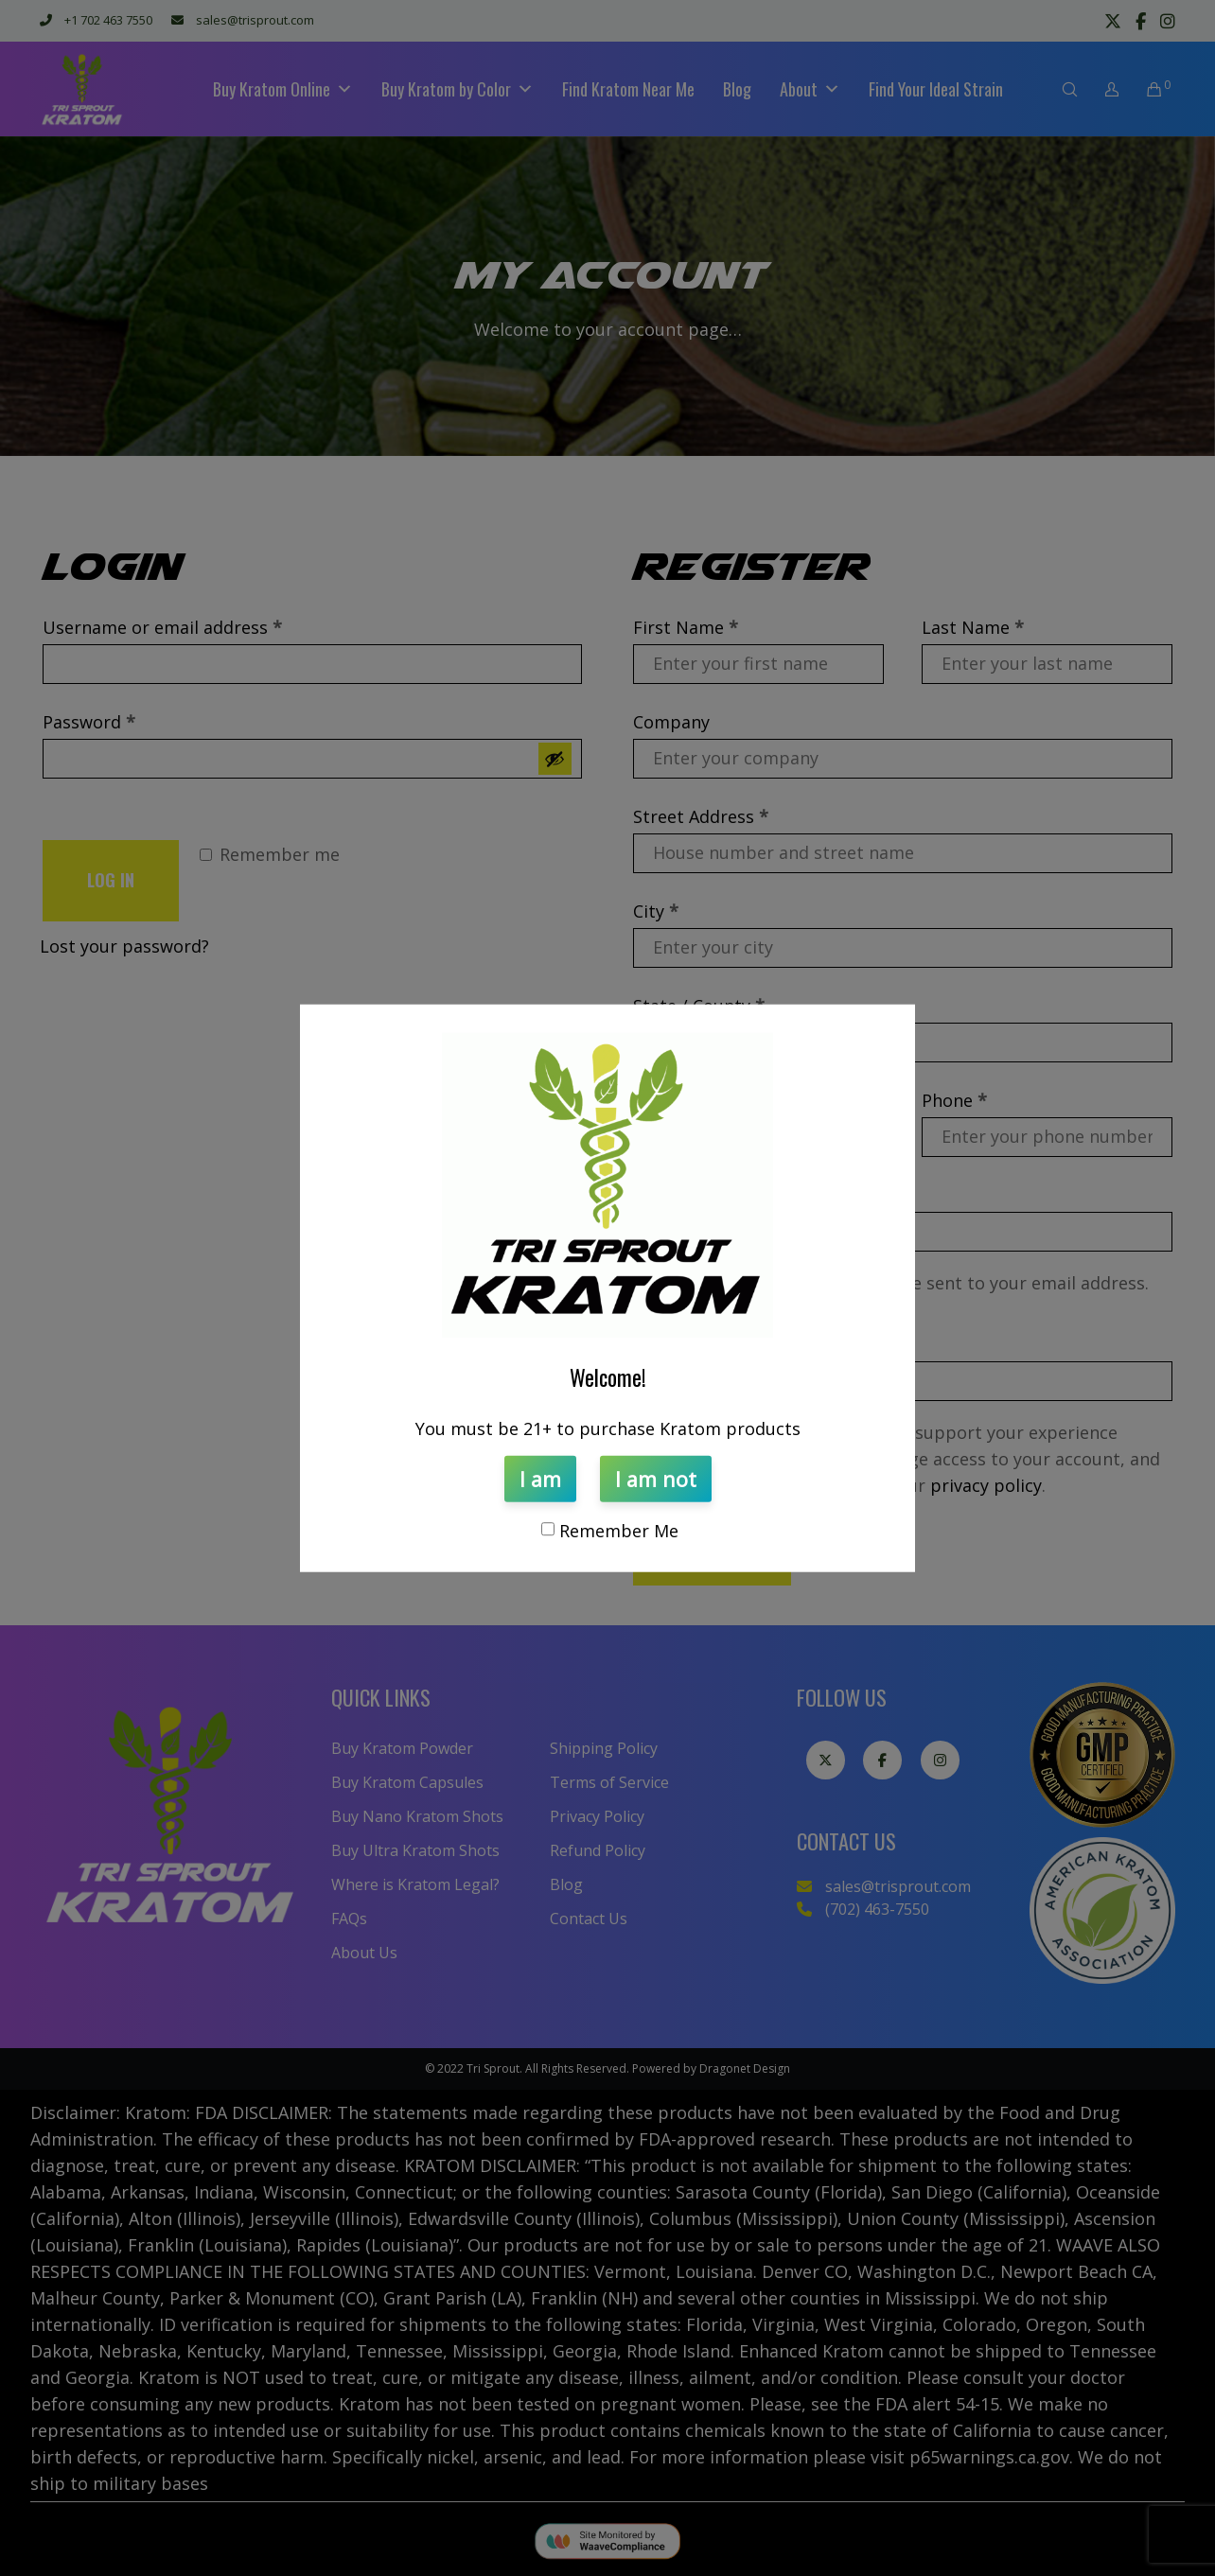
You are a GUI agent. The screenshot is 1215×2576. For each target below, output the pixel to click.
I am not (655, 1478)
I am (540, 1478)
